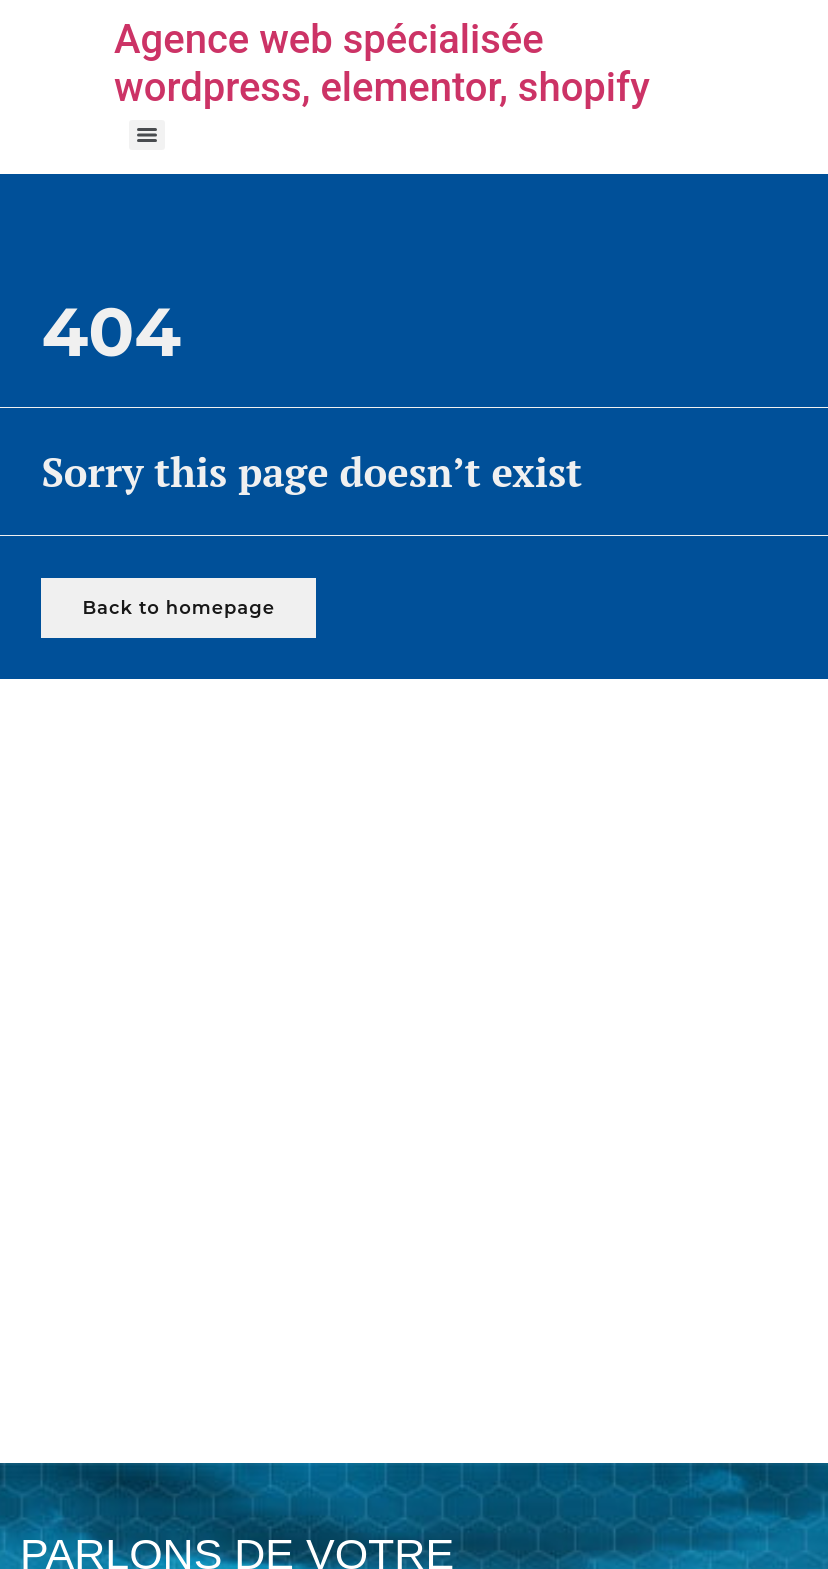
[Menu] (147, 135)
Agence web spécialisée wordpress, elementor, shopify (382, 63)
